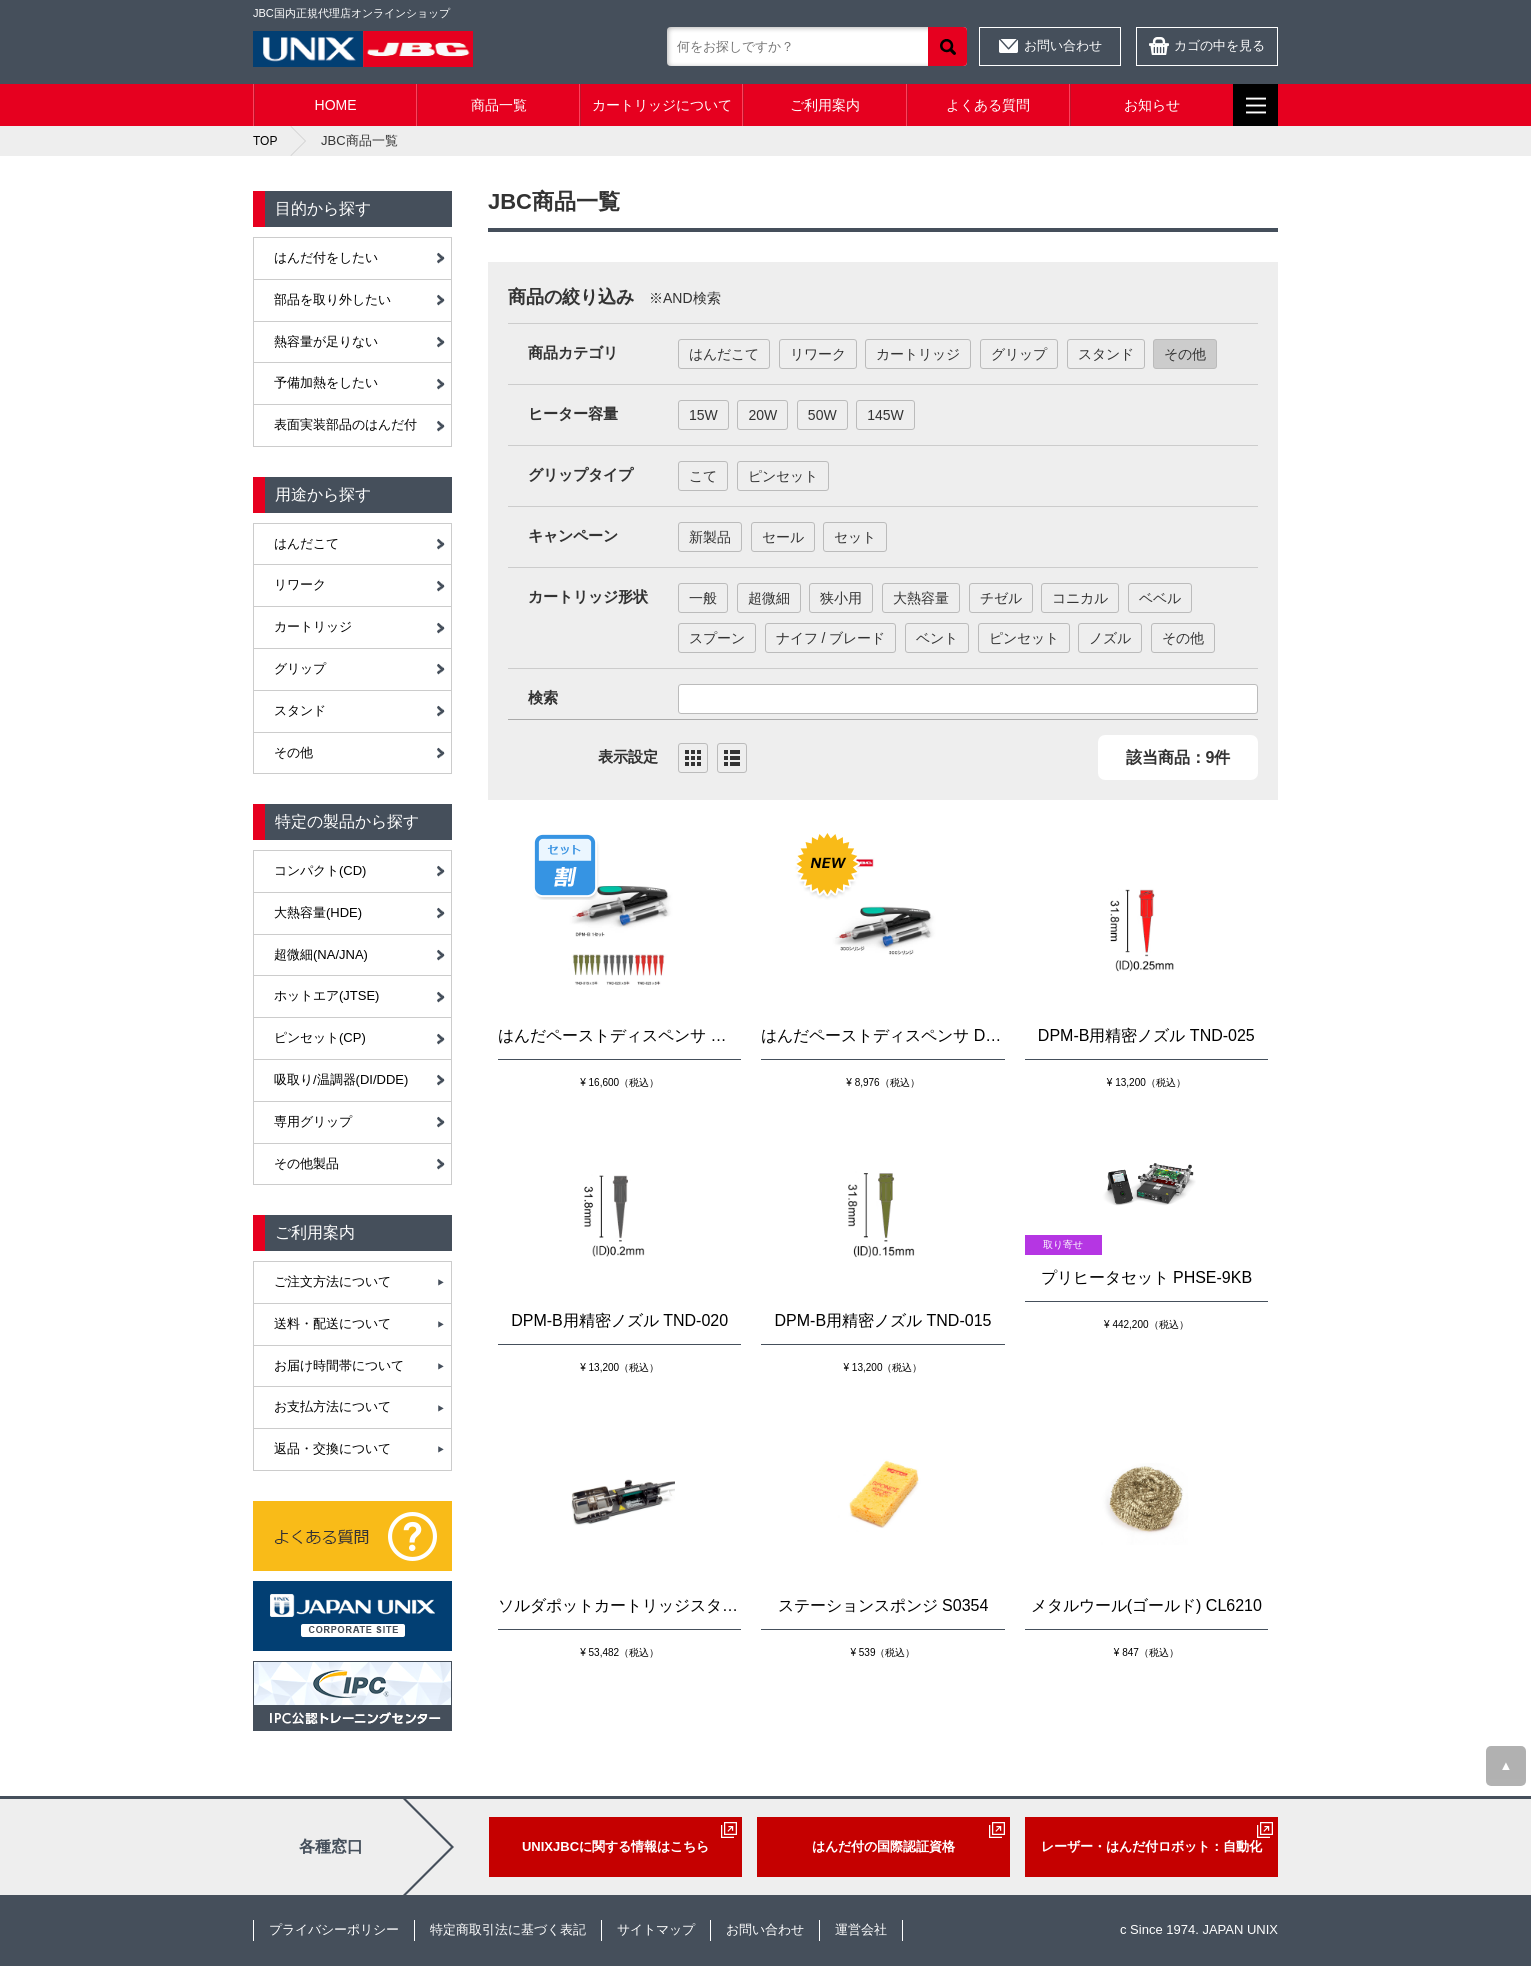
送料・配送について (332, 1323)
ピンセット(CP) (320, 1037)
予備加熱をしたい (326, 382)
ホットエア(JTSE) (326, 995)
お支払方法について (332, 1406)
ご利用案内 (825, 105)
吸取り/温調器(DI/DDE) (341, 1079)
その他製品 (306, 1163)
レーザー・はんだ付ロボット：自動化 (1151, 1846)
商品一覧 (499, 105)
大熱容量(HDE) (318, 912)
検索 (947, 46)
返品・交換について (332, 1448)
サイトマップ (656, 1929)
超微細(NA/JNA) (321, 954)
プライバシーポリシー (334, 1929)
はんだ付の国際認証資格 (883, 1846)
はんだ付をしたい (326, 257)
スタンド (300, 710)
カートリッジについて (662, 105)
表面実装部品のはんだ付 (345, 424)
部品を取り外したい (332, 299)
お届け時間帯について (339, 1365)
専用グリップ (313, 1121)
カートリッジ (313, 626)
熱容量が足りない (326, 341)
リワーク (300, 584)
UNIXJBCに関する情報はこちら (615, 1846)
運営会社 (861, 1929)
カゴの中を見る (1219, 45)
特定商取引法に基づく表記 (508, 1929)
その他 (293, 752)
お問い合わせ (1063, 45)
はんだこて (306, 543)
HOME (336, 105)
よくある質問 (988, 105)
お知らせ (1152, 105)
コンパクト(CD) (320, 870)
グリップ (300, 668)
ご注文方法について (332, 1281)
